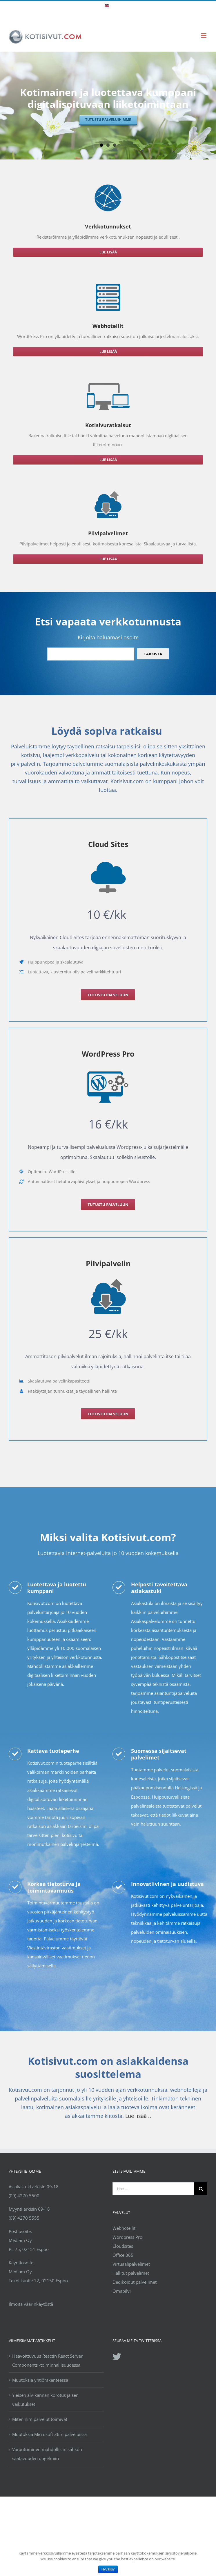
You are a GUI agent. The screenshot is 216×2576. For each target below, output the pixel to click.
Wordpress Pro (127, 2237)
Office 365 (122, 2255)
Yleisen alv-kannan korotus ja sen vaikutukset (45, 2399)
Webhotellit (123, 2228)
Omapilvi (121, 2291)
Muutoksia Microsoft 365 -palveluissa (49, 2434)
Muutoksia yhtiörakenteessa (40, 2380)
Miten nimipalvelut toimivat (39, 2419)
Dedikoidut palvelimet (134, 2282)
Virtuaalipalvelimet (131, 2264)
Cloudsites (122, 2246)
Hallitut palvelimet (130, 2273)
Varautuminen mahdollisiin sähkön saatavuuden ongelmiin (47, 2453)
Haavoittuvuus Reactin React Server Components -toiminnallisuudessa (47, 2360)
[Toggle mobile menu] (204, 35)
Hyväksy (108, 2569)
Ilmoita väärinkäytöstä (31, 2304)
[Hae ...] (153, 2188)
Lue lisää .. (138, 2115)
